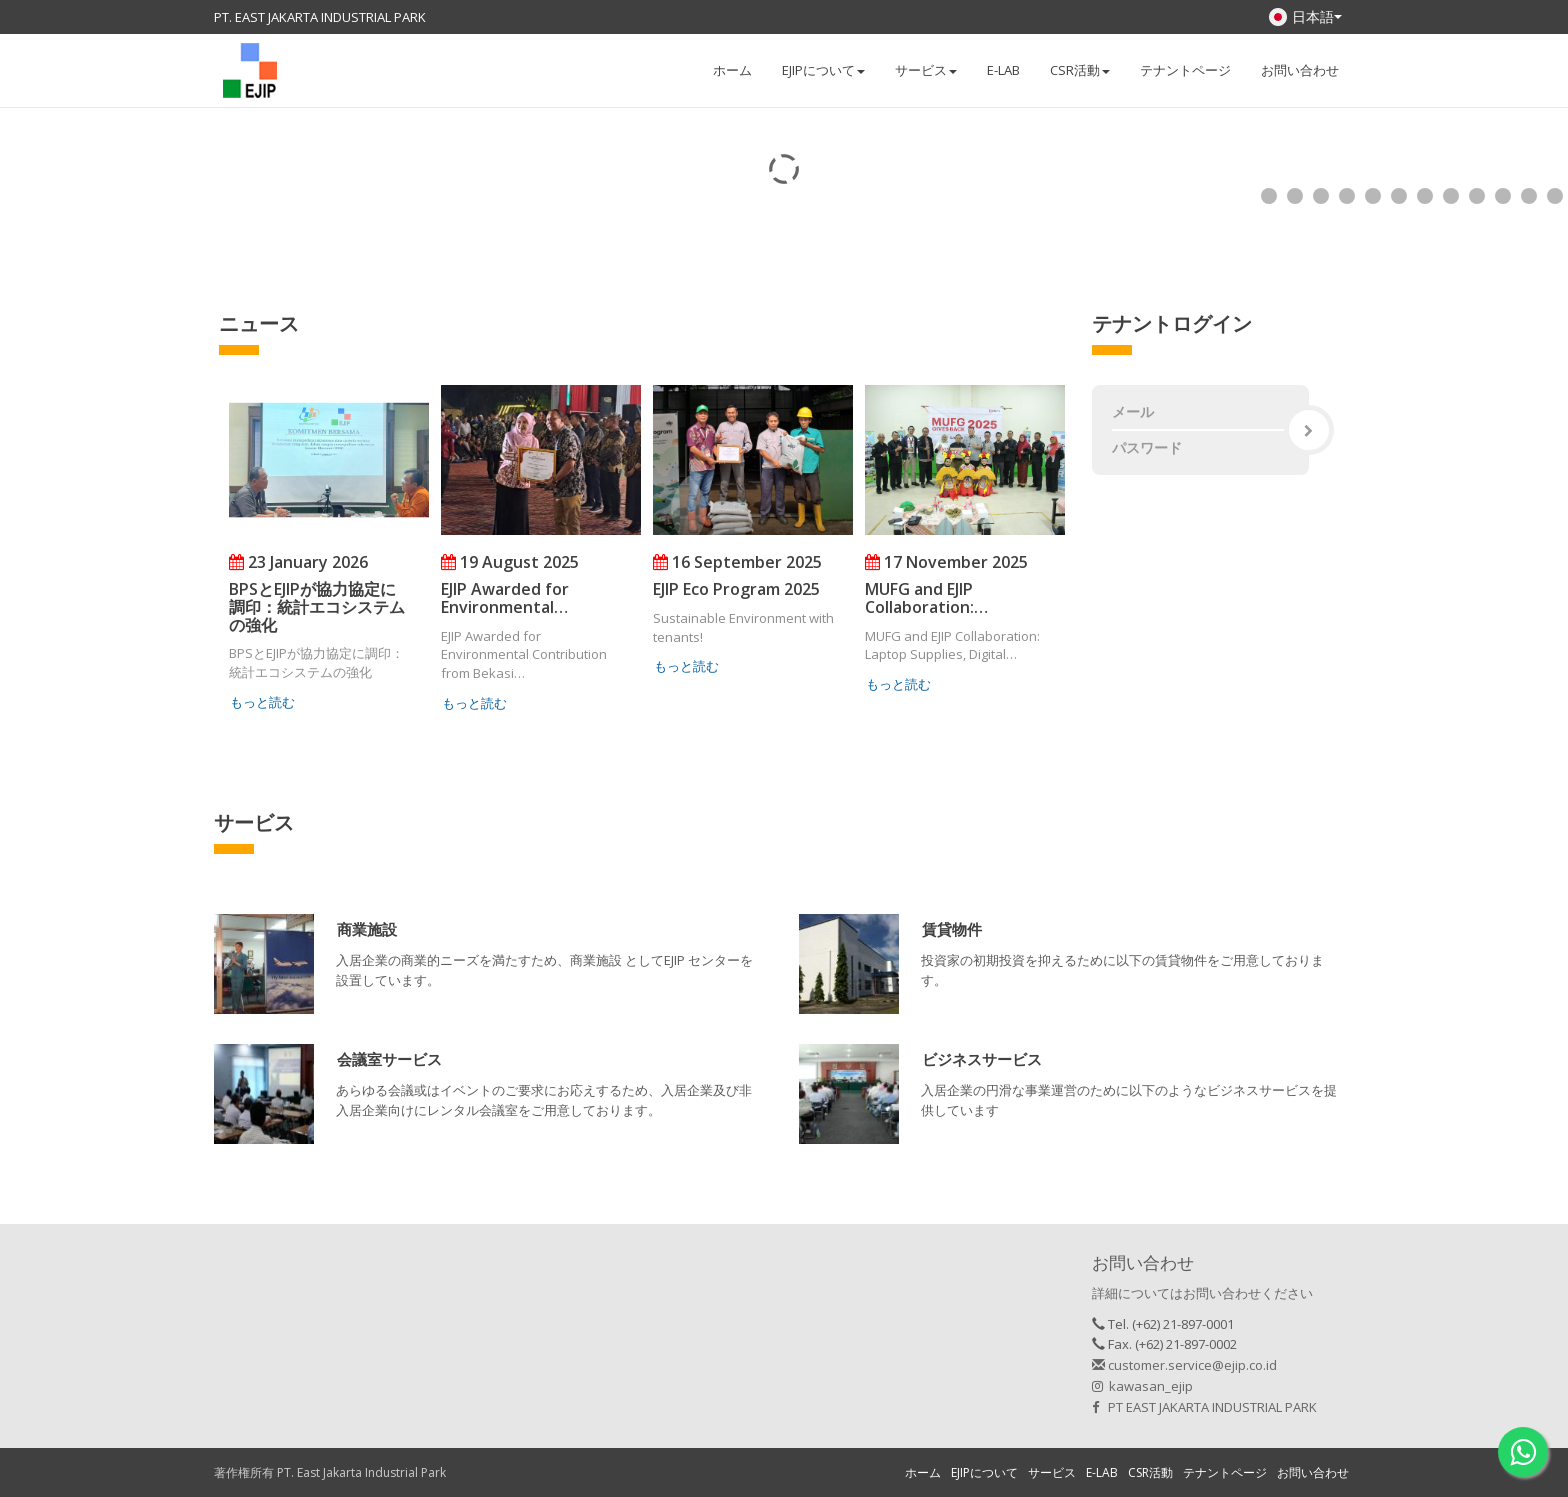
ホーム (732, 70)
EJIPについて (984, 1472)
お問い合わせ (1300, 70)
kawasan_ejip (1142, 1386)
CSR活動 (1150, 1472)
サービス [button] (926, 70)
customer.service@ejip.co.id (1184, 1365)
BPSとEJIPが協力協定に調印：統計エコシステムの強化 (317, 606)
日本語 (1305, 16)
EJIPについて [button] (823, 70)
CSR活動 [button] (1080, 70)
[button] (367, 932)
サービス (1052, 1472)
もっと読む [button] (262, 702)
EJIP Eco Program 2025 (736, 589)
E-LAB (1003, 70)
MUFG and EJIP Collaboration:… (926, 598)
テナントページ (1185, 70)
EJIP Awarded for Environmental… (505, 598)
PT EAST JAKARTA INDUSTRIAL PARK (1204, 1407)
